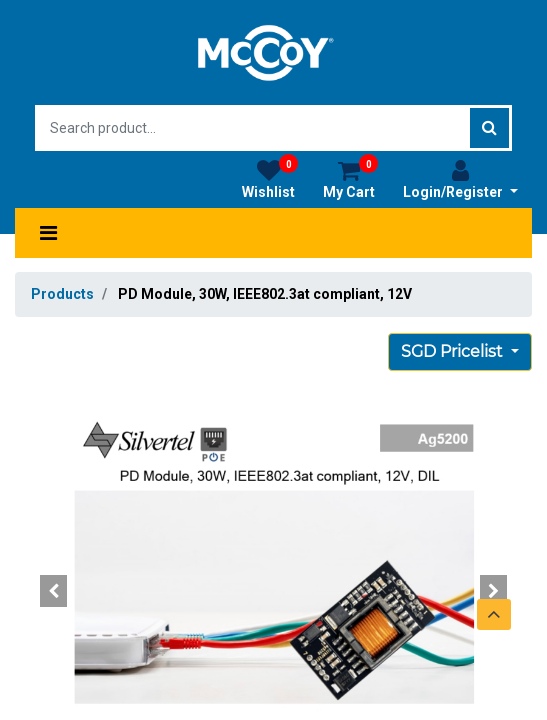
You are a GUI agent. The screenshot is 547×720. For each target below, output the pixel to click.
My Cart (350, 179)
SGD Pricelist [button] (454, 351)
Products (62, 294)
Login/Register (460, 179)
